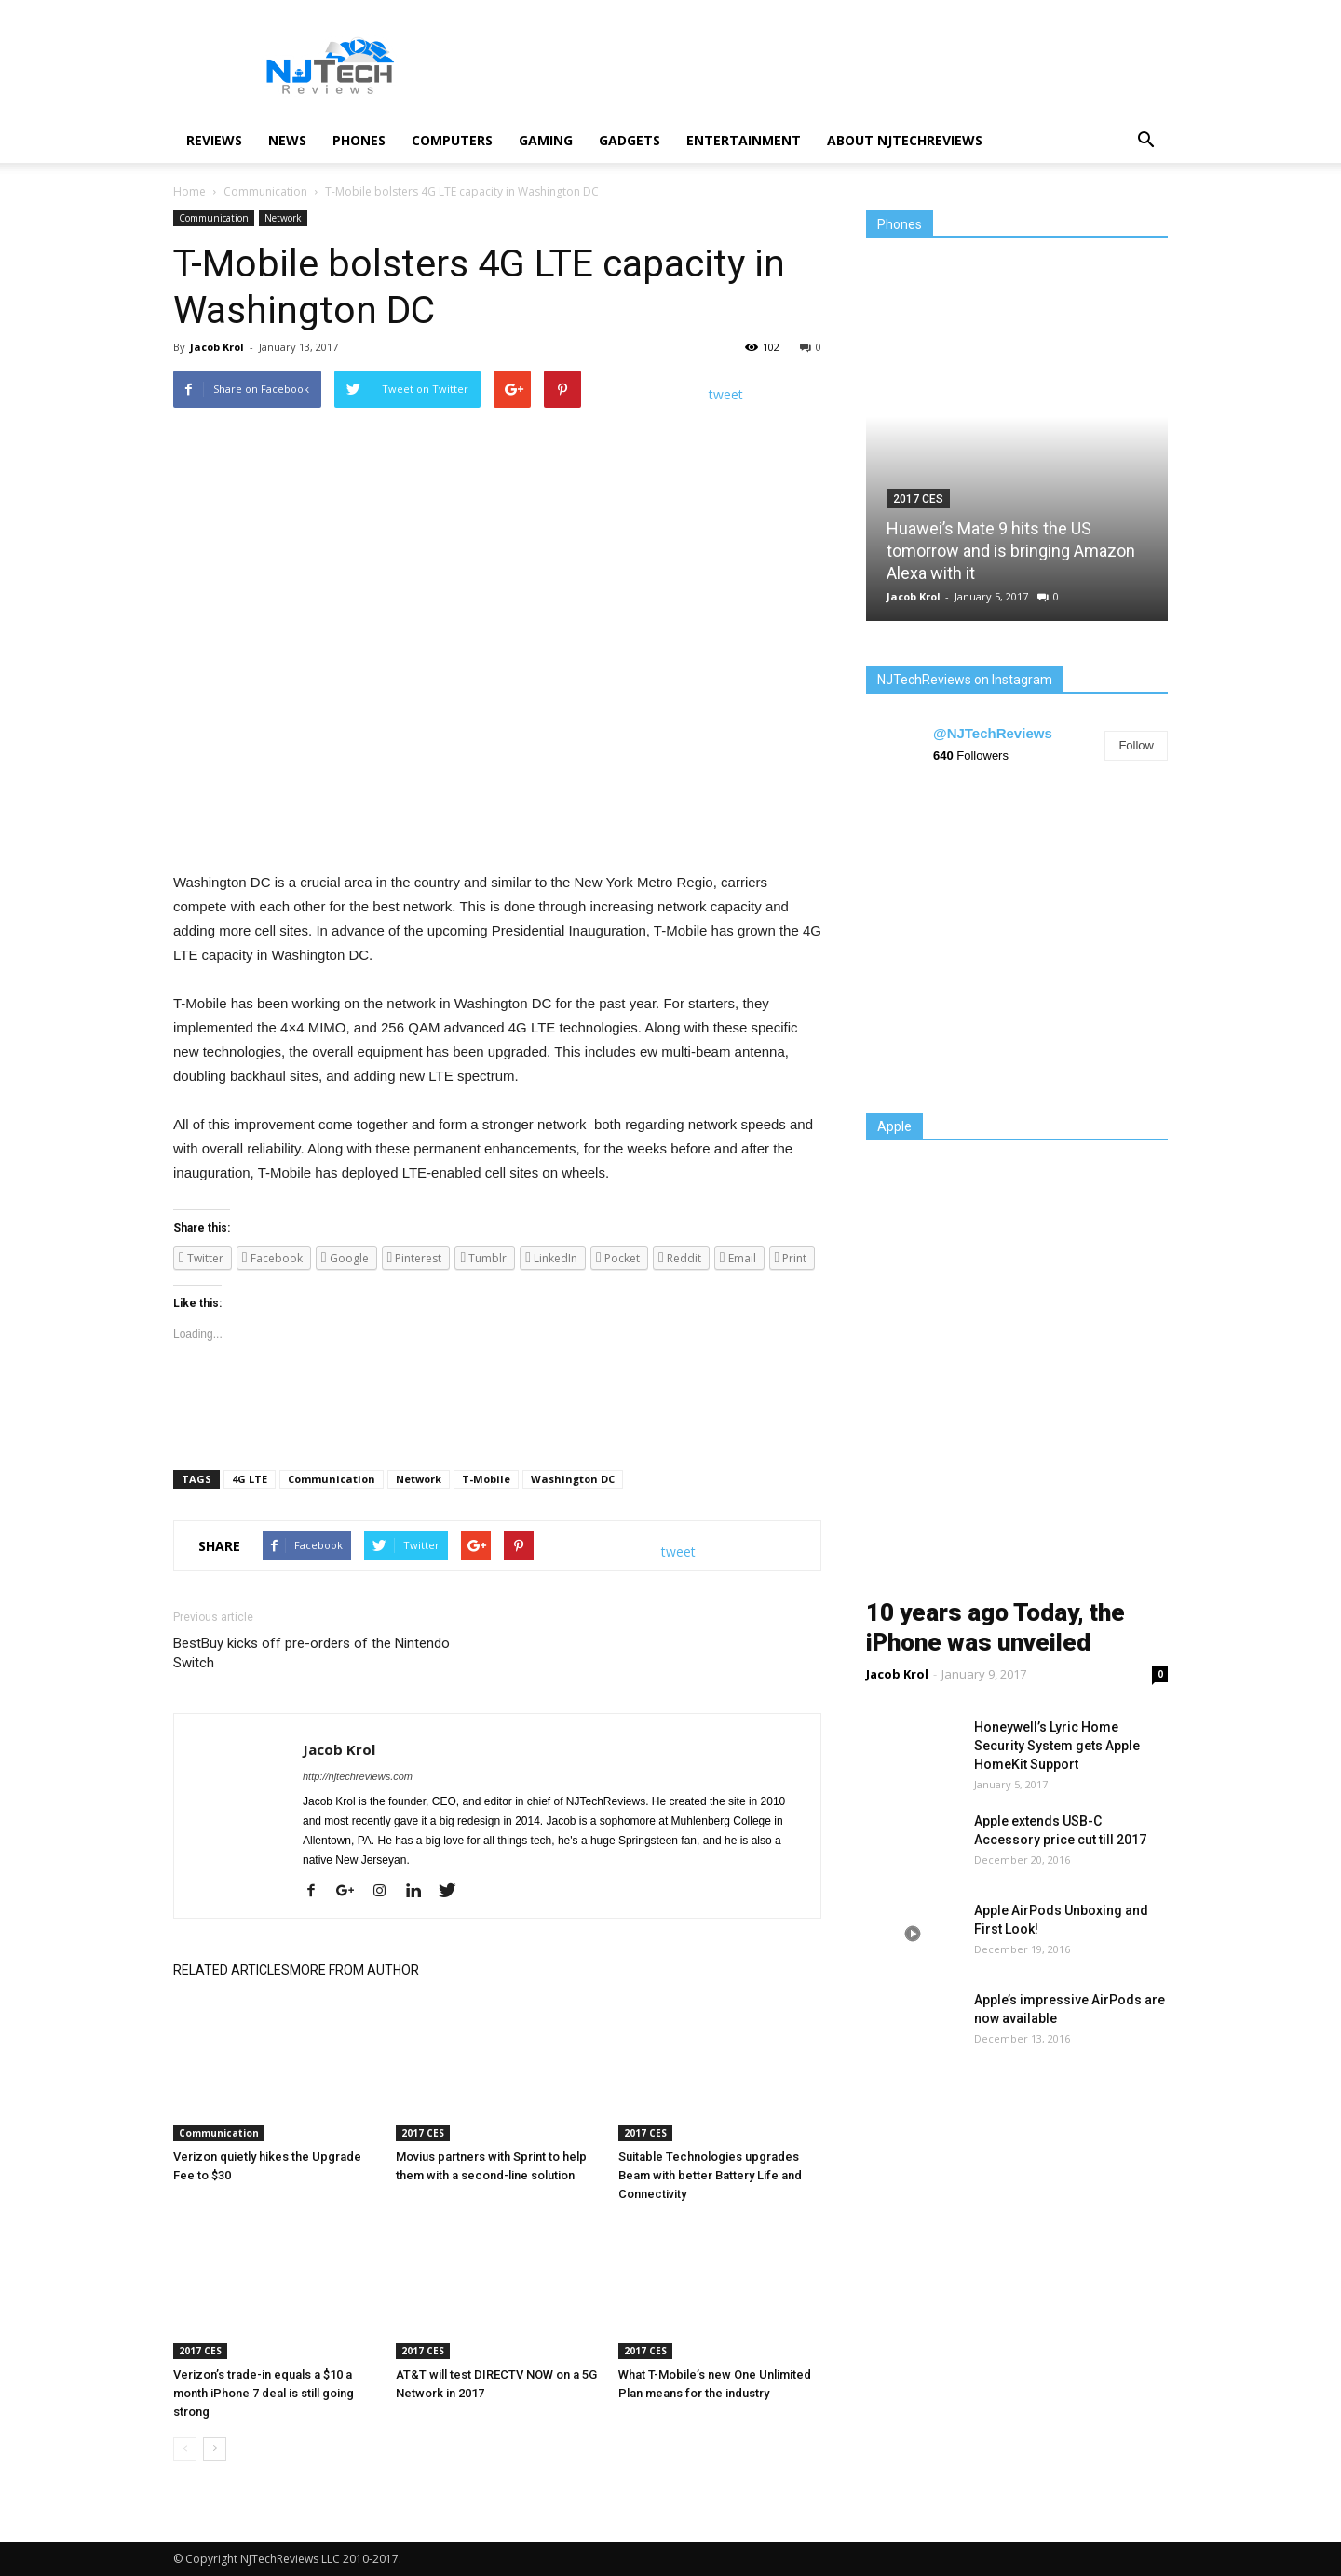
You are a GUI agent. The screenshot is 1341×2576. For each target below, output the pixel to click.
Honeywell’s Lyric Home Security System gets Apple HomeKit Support (1057, 1746)
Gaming (546, 140)
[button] (1145, 140)
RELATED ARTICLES (231, 1969)
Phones (359, 140)
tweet (726, 394)
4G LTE (249, 1479)
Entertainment (743, 140)
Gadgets (629, 140)
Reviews (214, 140)
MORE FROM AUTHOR (354, 1969)
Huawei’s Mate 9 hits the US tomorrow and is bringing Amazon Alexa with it (1011, 551)
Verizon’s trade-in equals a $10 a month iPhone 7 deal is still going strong (263, 2393)
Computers (452, 140)
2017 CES (422, 2132)
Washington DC (573, 1479)
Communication (214, 217)
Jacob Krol (217, 347)
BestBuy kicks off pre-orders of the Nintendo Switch (311, 1653)
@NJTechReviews (992, 733)
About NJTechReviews (904, 140)
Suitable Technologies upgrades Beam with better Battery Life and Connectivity (710, 2175)
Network (283, 217)
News (287, 140)
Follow (1136, 745)
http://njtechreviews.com (358, 1776)
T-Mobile (486, 1479)
